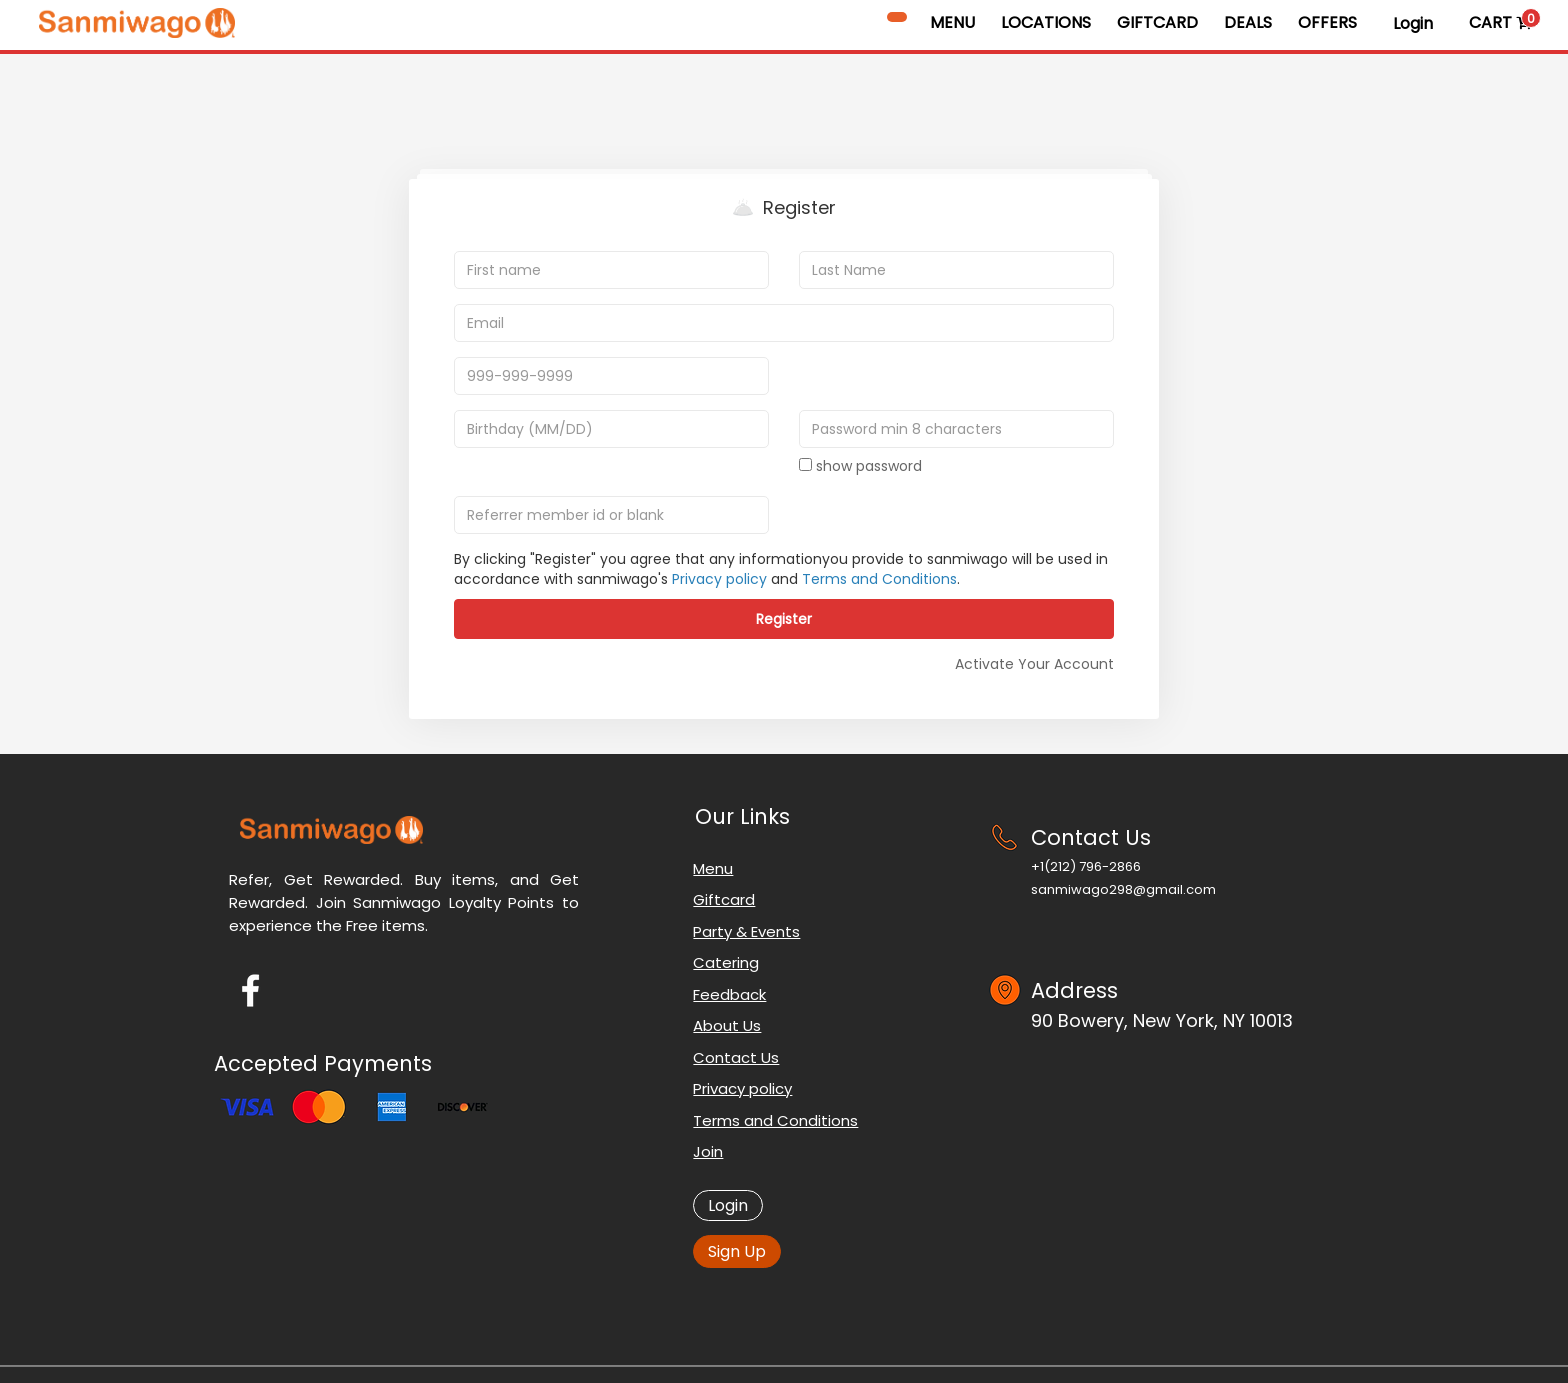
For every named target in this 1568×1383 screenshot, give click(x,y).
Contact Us (736, 1057)
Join (708, 1151)
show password (860, 466)
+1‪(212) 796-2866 (1086, 866)
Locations (1046, 22)
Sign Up (737, 1251)
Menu (952, 22)
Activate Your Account (1034, 664)
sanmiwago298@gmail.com (1123, 889)
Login (1413, 23)
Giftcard (724, 899)
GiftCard (1157, 22)
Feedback (729, 994)
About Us (727, 1025)
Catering (726, 962)
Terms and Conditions (879, 579)
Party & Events (746, 931)
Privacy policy (719, 579)
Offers (1327, 22)
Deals (1248, 22)
